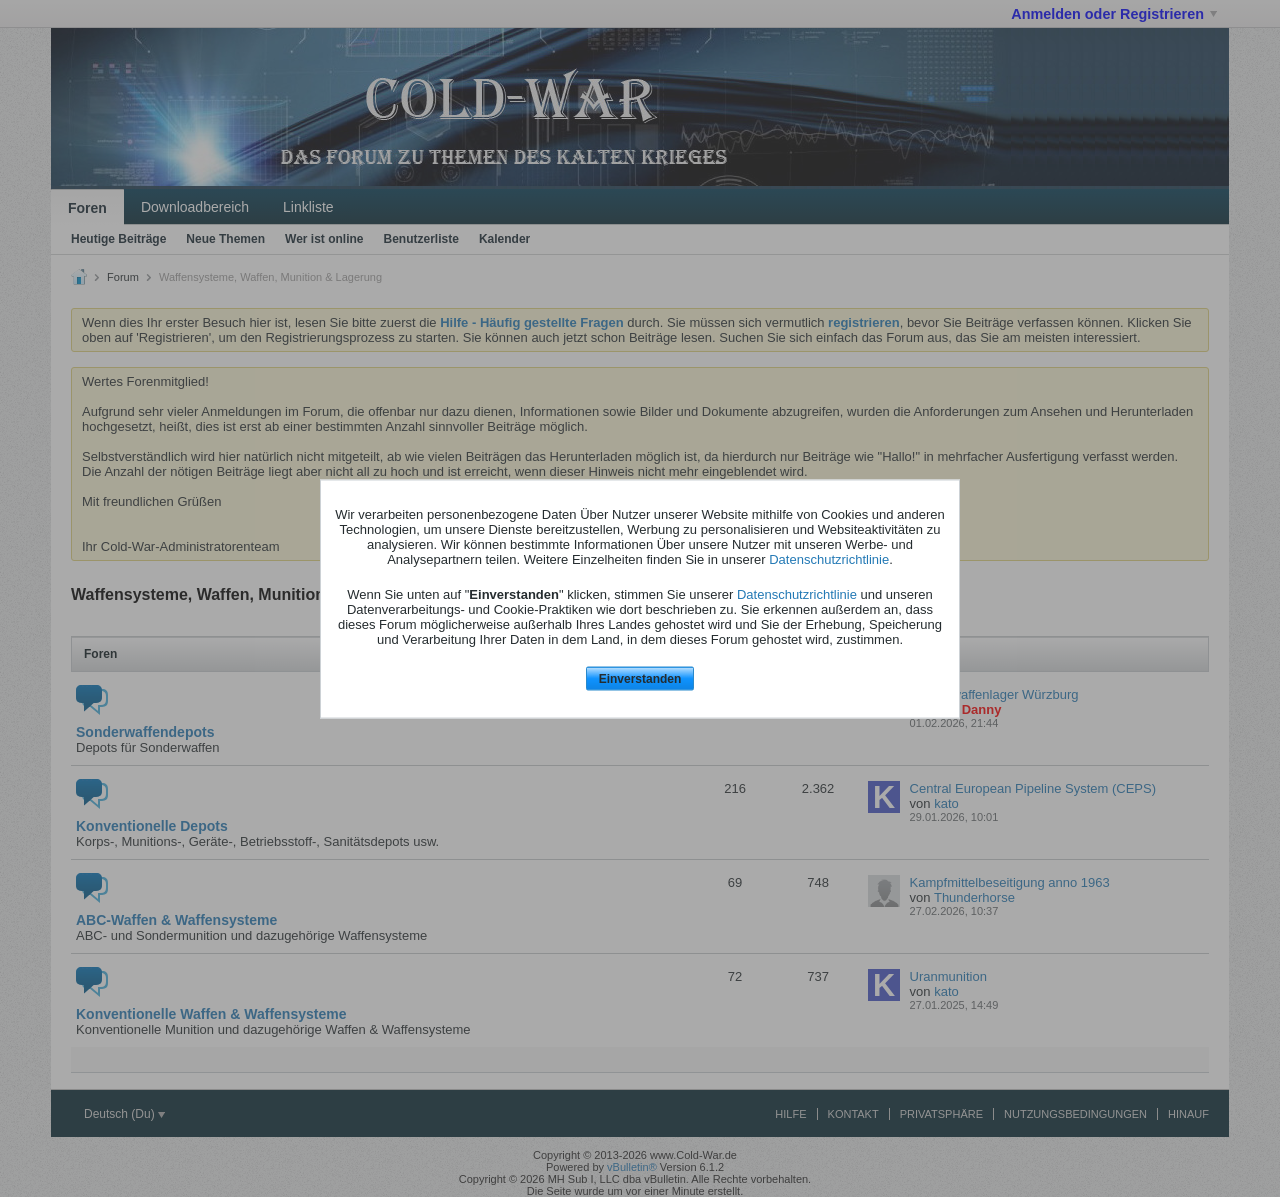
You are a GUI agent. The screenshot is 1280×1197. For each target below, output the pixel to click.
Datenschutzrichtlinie (829, 559)
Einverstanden (640, 679)
